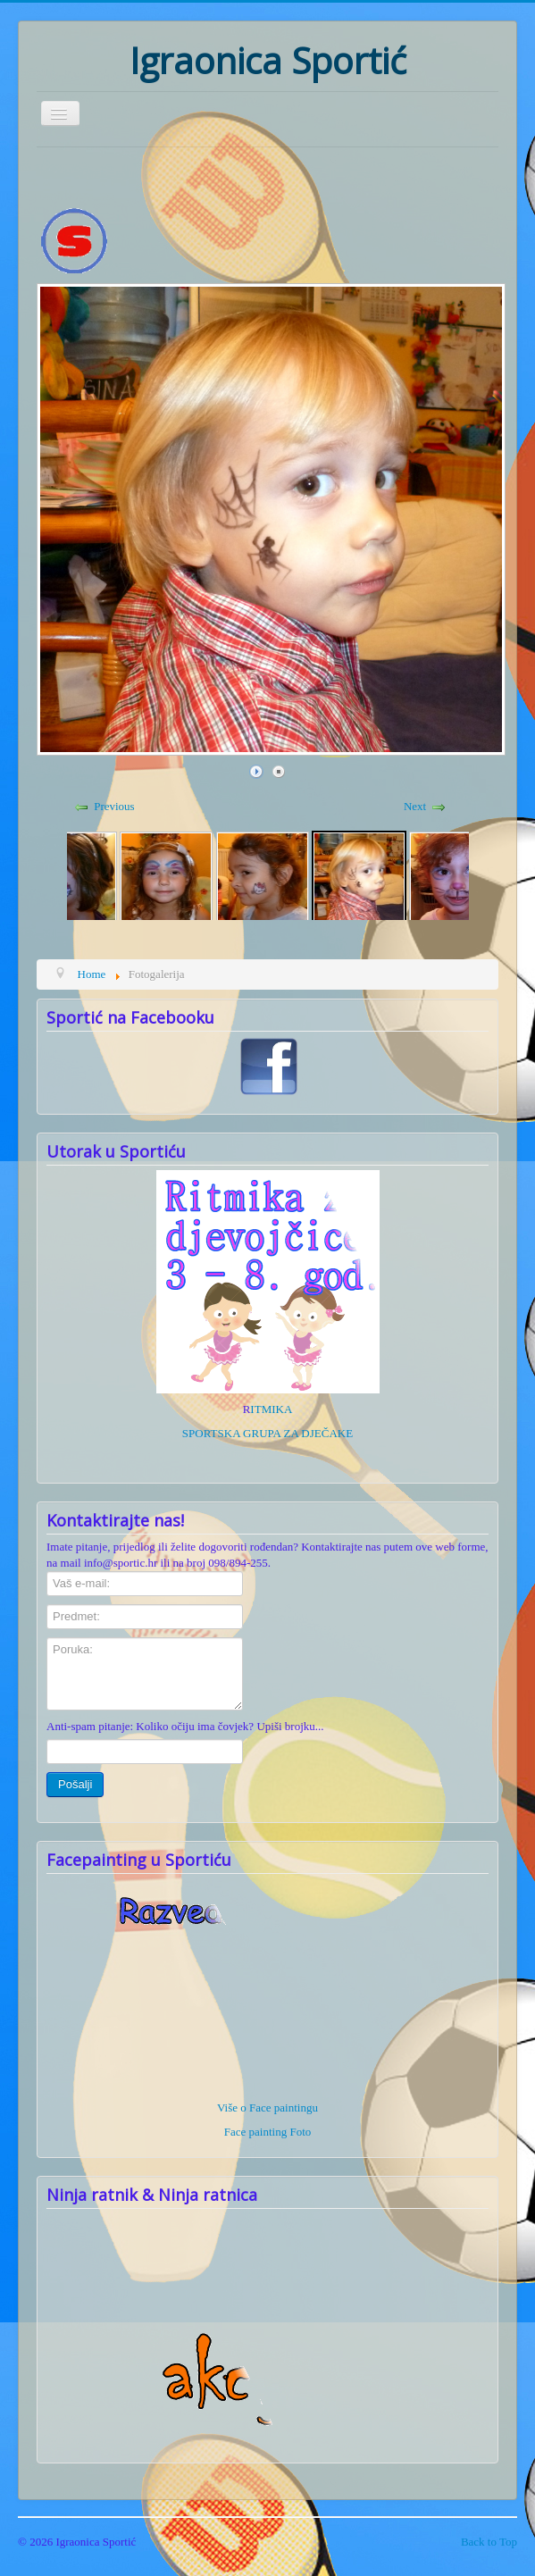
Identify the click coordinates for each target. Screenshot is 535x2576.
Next (415, 806)
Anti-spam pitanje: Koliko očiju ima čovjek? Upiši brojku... (185, 1726)
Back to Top (489, 2541)
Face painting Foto (268, 2131)
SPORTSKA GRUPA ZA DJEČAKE (267, 1433)
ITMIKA (271, 1409)
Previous (114, 806)
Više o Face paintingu (267, 2107)
